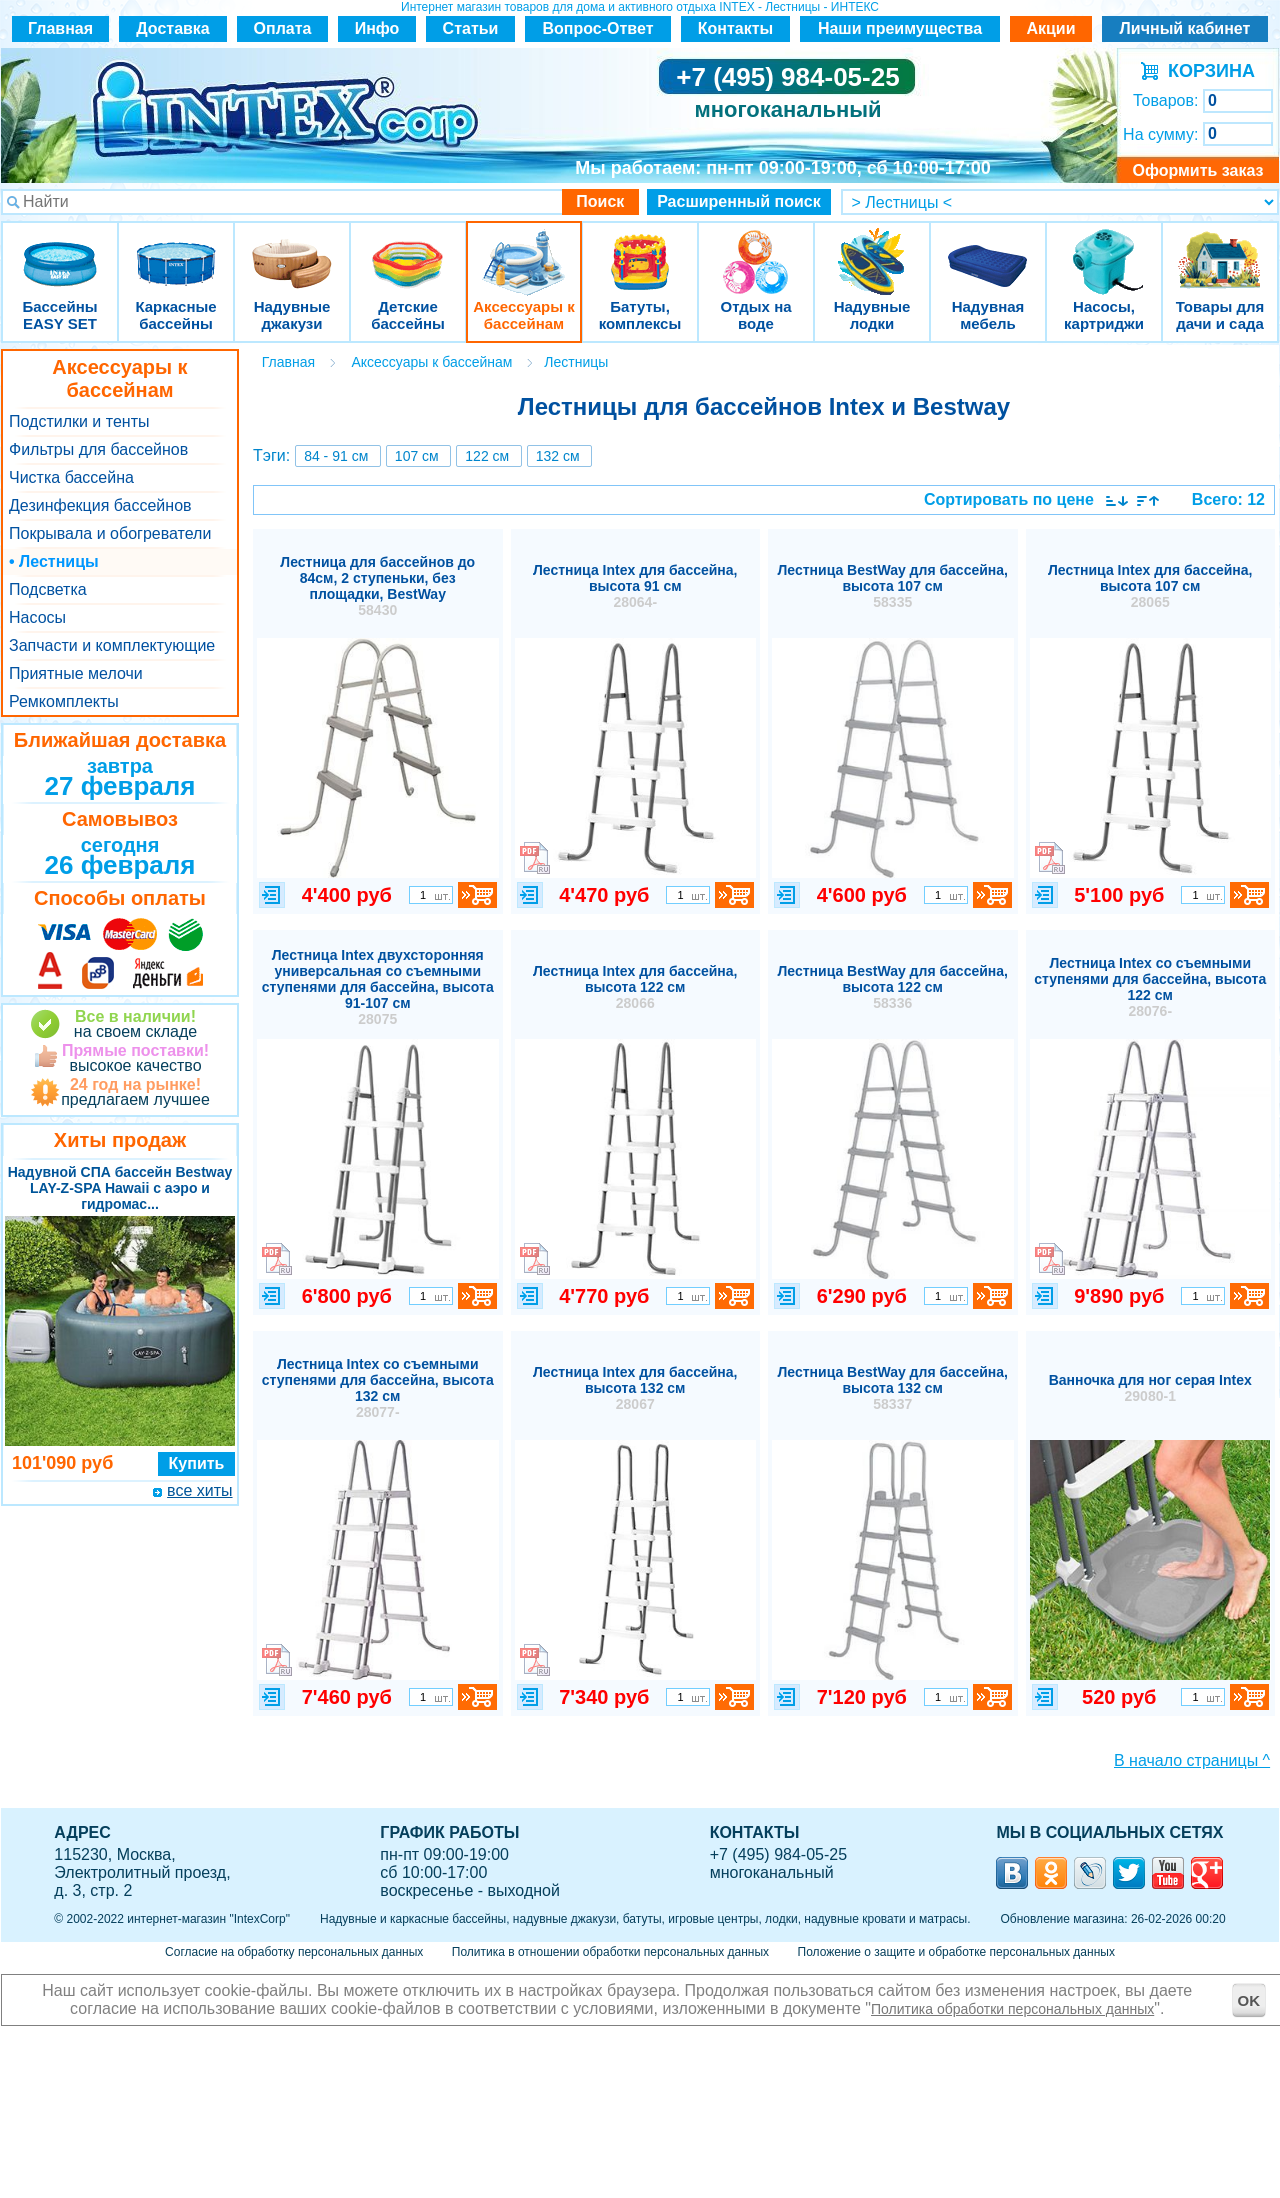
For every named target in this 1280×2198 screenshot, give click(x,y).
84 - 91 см (336, 456)
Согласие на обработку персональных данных (294, 1952)
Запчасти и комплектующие (112, 645)
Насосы (37, 617)
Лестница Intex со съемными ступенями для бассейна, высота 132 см (378, 1388)
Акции (1050, 28)
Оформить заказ (1197, 170)
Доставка (173, 28)
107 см (417, 456)
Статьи (471, 28)
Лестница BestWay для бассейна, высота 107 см (893, 586)
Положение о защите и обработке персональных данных (956, 1952)
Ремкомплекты (64, 701)
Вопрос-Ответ (598, 28)
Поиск (600, 201)
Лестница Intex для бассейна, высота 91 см (635, 586)
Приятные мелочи (76, 673)
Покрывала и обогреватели (110, 533)
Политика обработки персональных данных (1012, 2009)
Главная (60, 28)
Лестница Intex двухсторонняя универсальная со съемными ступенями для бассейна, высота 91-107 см (378, 987)
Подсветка (48, 589)
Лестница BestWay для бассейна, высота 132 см (893, 1388)
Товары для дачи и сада (1220, 249)
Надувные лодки (872, 249)
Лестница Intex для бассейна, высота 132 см (635, 1388)
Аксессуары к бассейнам (523, 249)
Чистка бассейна (71, 477)
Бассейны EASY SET (60, 249)
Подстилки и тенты (79, 421)
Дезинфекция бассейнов (100, 505)
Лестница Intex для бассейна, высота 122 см (635, 987)
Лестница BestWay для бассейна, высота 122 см (893, 987)
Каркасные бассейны (176, 249)
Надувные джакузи (292, 249)
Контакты (735, 28)
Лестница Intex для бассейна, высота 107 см (1150, 586)
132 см (558, 456)
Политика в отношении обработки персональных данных (610, 1952)
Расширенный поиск (739, 201)
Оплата (283, 28)
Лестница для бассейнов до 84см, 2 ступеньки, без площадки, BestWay (377, 586)
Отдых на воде (756, 249)
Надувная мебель (988, 249)
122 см (487, 456)
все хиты (199, 1490)
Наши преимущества (900, 28)
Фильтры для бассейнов (98, 449)
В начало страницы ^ (1192, 1760)
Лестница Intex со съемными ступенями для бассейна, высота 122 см (1150, 987)
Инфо (377, 28)
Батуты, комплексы (640, 249)
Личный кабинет (1185, 28)
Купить (197, 1463)
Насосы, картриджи (1104, 249)
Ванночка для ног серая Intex (1150, 1388)
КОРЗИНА (1206, 71)
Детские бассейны (408, 249)
